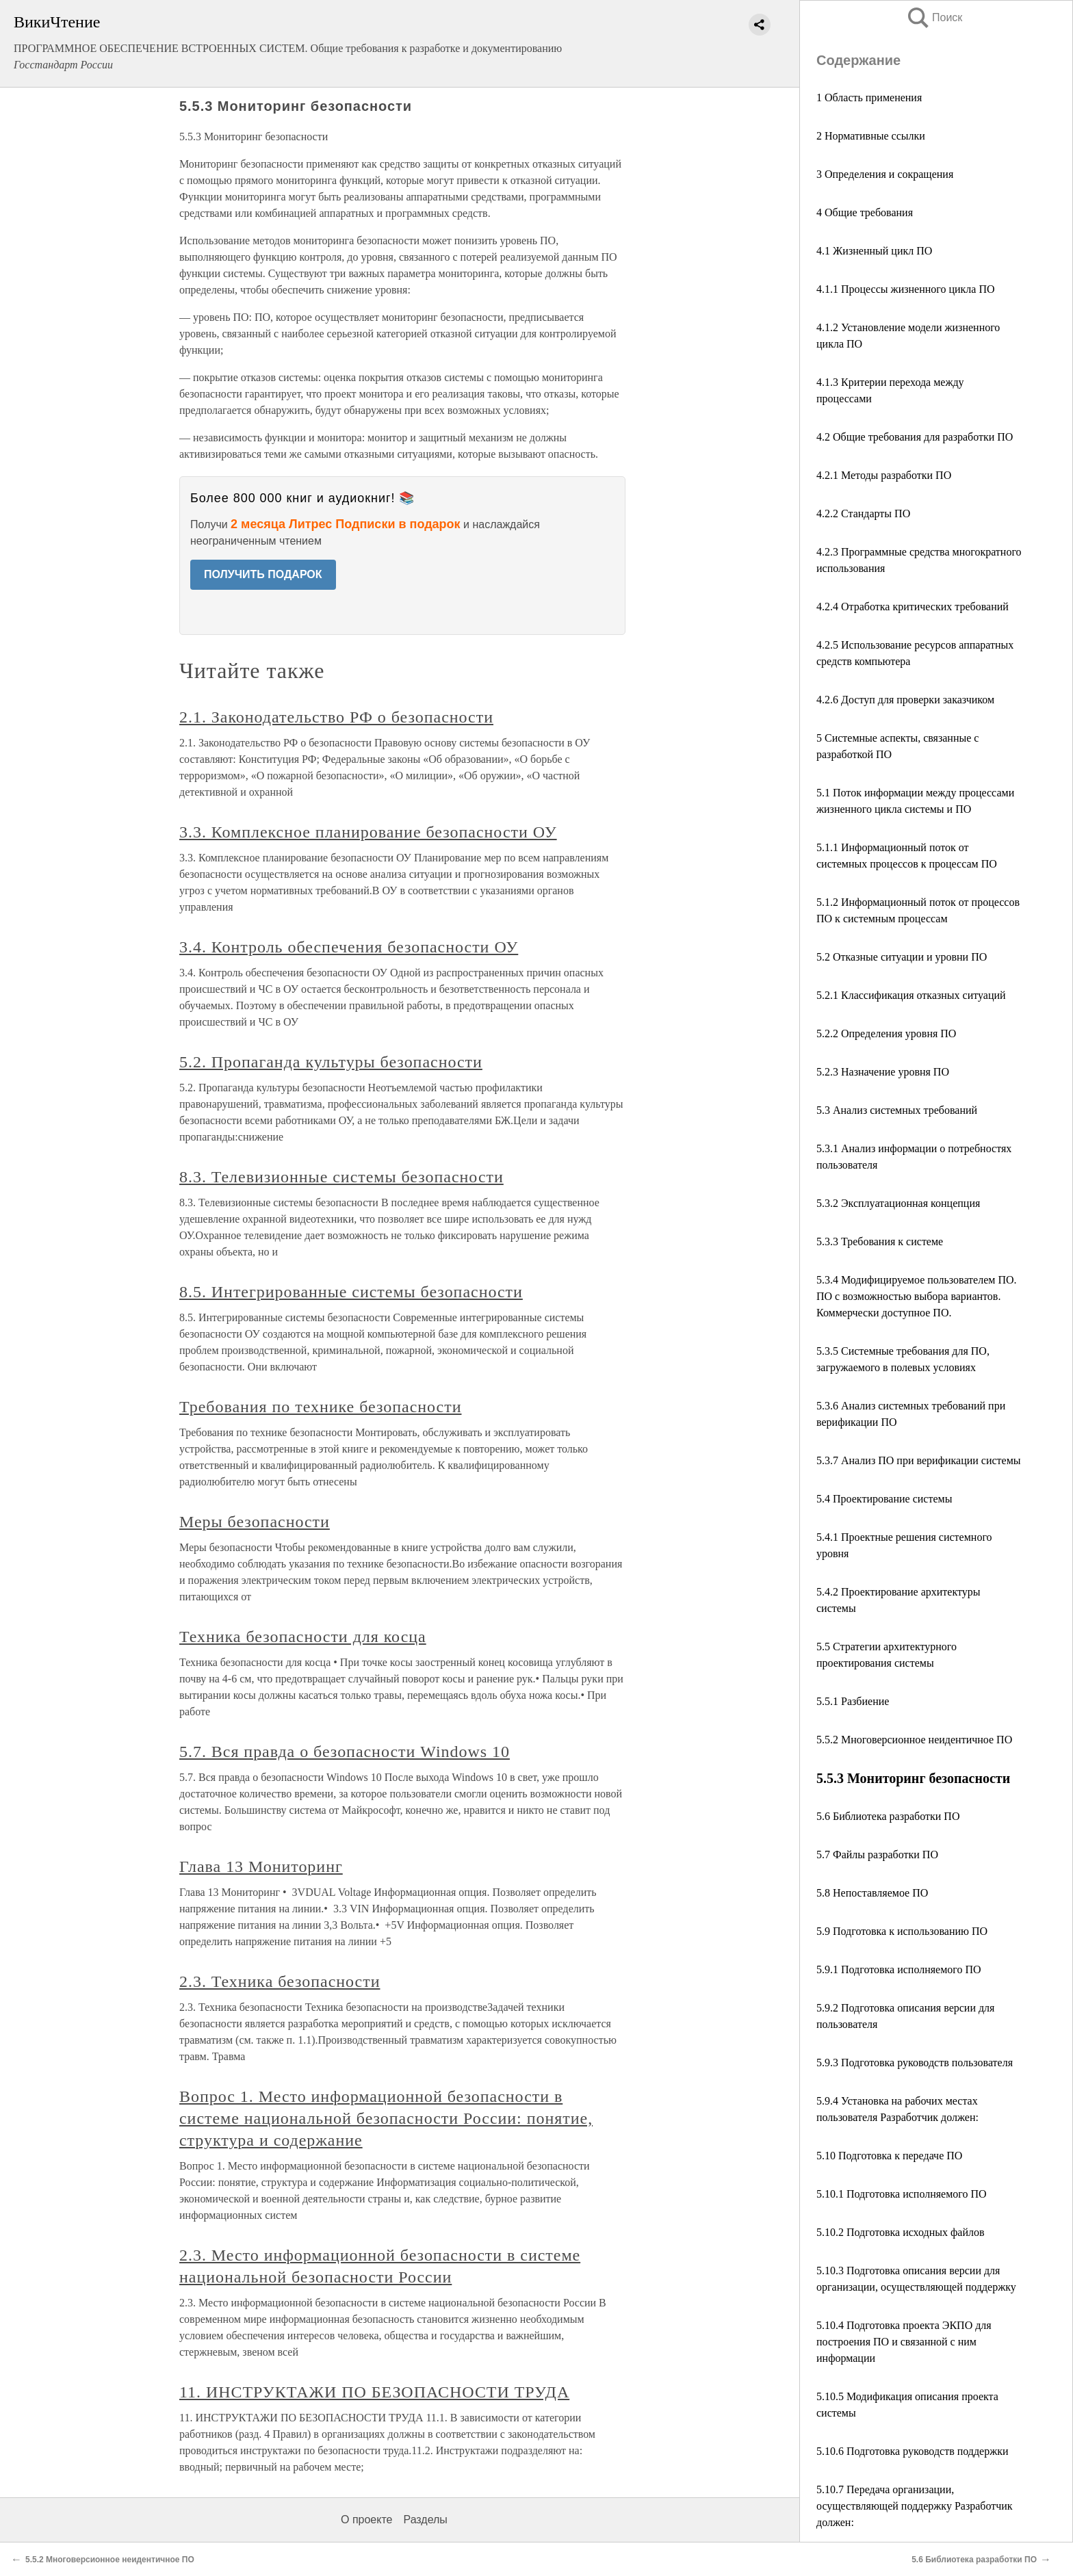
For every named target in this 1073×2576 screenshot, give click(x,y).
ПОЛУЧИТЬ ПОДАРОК (263, 574)
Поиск (934, 17)
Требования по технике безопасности (320, 1407)
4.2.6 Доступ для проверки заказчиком (905, 699)
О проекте (366, 2519)
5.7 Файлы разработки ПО (877, 1854)
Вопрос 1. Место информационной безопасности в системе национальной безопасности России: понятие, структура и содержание (386, 2118)
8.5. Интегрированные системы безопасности (351, 1292)
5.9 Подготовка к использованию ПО (901, 1931)
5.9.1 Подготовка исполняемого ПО (898, 1969)
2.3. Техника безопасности (279, 1981)
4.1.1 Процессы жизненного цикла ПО (905, 289)
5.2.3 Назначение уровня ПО (882, 1072)
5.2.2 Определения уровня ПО (886, 1033)
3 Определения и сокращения (884, 174)
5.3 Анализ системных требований (896, 1110)
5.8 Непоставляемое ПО (872, 1893)
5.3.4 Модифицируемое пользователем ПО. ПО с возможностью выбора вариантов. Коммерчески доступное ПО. (916, 1296)
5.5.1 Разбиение (852, 1701)
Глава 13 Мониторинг (261, 1866)
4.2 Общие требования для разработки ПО (914, 437)
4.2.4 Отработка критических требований (912, 606)
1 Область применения (869, 97)
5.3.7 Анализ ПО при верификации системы (918, 1460)
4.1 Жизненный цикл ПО (874, 251)
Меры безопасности (254, 1522)
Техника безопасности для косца (302, 1636)
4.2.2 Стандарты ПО (863, 513)
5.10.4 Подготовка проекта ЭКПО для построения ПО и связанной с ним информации (904, 2341)
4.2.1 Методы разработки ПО (883, 475)
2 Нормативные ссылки (870, 136)
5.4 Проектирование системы (884, 1499)
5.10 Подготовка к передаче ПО (889, 2155)
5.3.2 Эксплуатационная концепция (898, 1203)
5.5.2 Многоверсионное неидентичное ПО (914, 1739)
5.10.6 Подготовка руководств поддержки (912, 2451)
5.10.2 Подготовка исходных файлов (900, 2232)
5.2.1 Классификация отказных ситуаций (911, 995)
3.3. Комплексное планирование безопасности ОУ (368, 832)
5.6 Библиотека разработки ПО (887, 1816)
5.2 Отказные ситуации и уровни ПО (901, 957)
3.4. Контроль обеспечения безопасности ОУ (348, 947)
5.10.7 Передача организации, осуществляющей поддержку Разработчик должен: (914, 2506)
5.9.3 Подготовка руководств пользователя (914, 2062)
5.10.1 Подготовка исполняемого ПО (901, 2194)
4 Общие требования (864, 212)
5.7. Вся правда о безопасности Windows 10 (344, 1751)
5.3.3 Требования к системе (879, 1241)
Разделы (425, 2519)
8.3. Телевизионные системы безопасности (341, 1177)
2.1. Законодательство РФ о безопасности (336, 717)
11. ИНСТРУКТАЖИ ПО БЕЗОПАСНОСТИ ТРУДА (374, 2392)
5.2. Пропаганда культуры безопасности (330, 1062)
